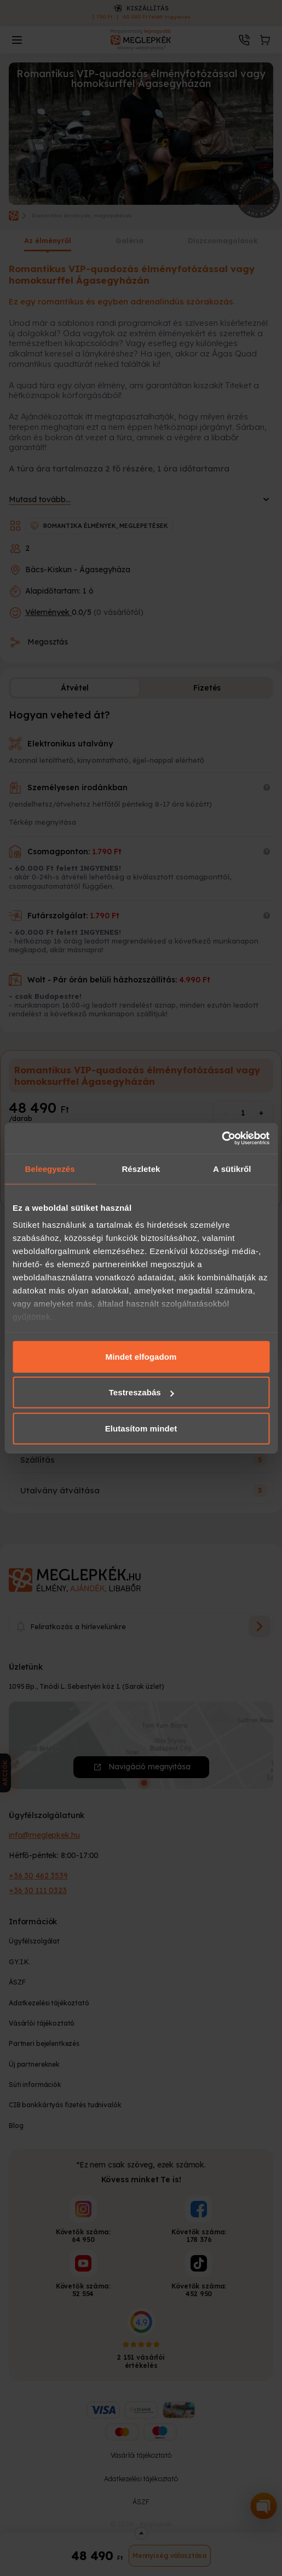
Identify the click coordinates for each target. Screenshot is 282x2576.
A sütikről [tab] (232, 1168)
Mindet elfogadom (141, 1356)
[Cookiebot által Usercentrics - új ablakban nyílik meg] (221, 1138)
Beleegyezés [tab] (50, 1168)
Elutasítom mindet (141, 1428)
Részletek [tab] (141, 1168)
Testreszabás (141, 1392)
